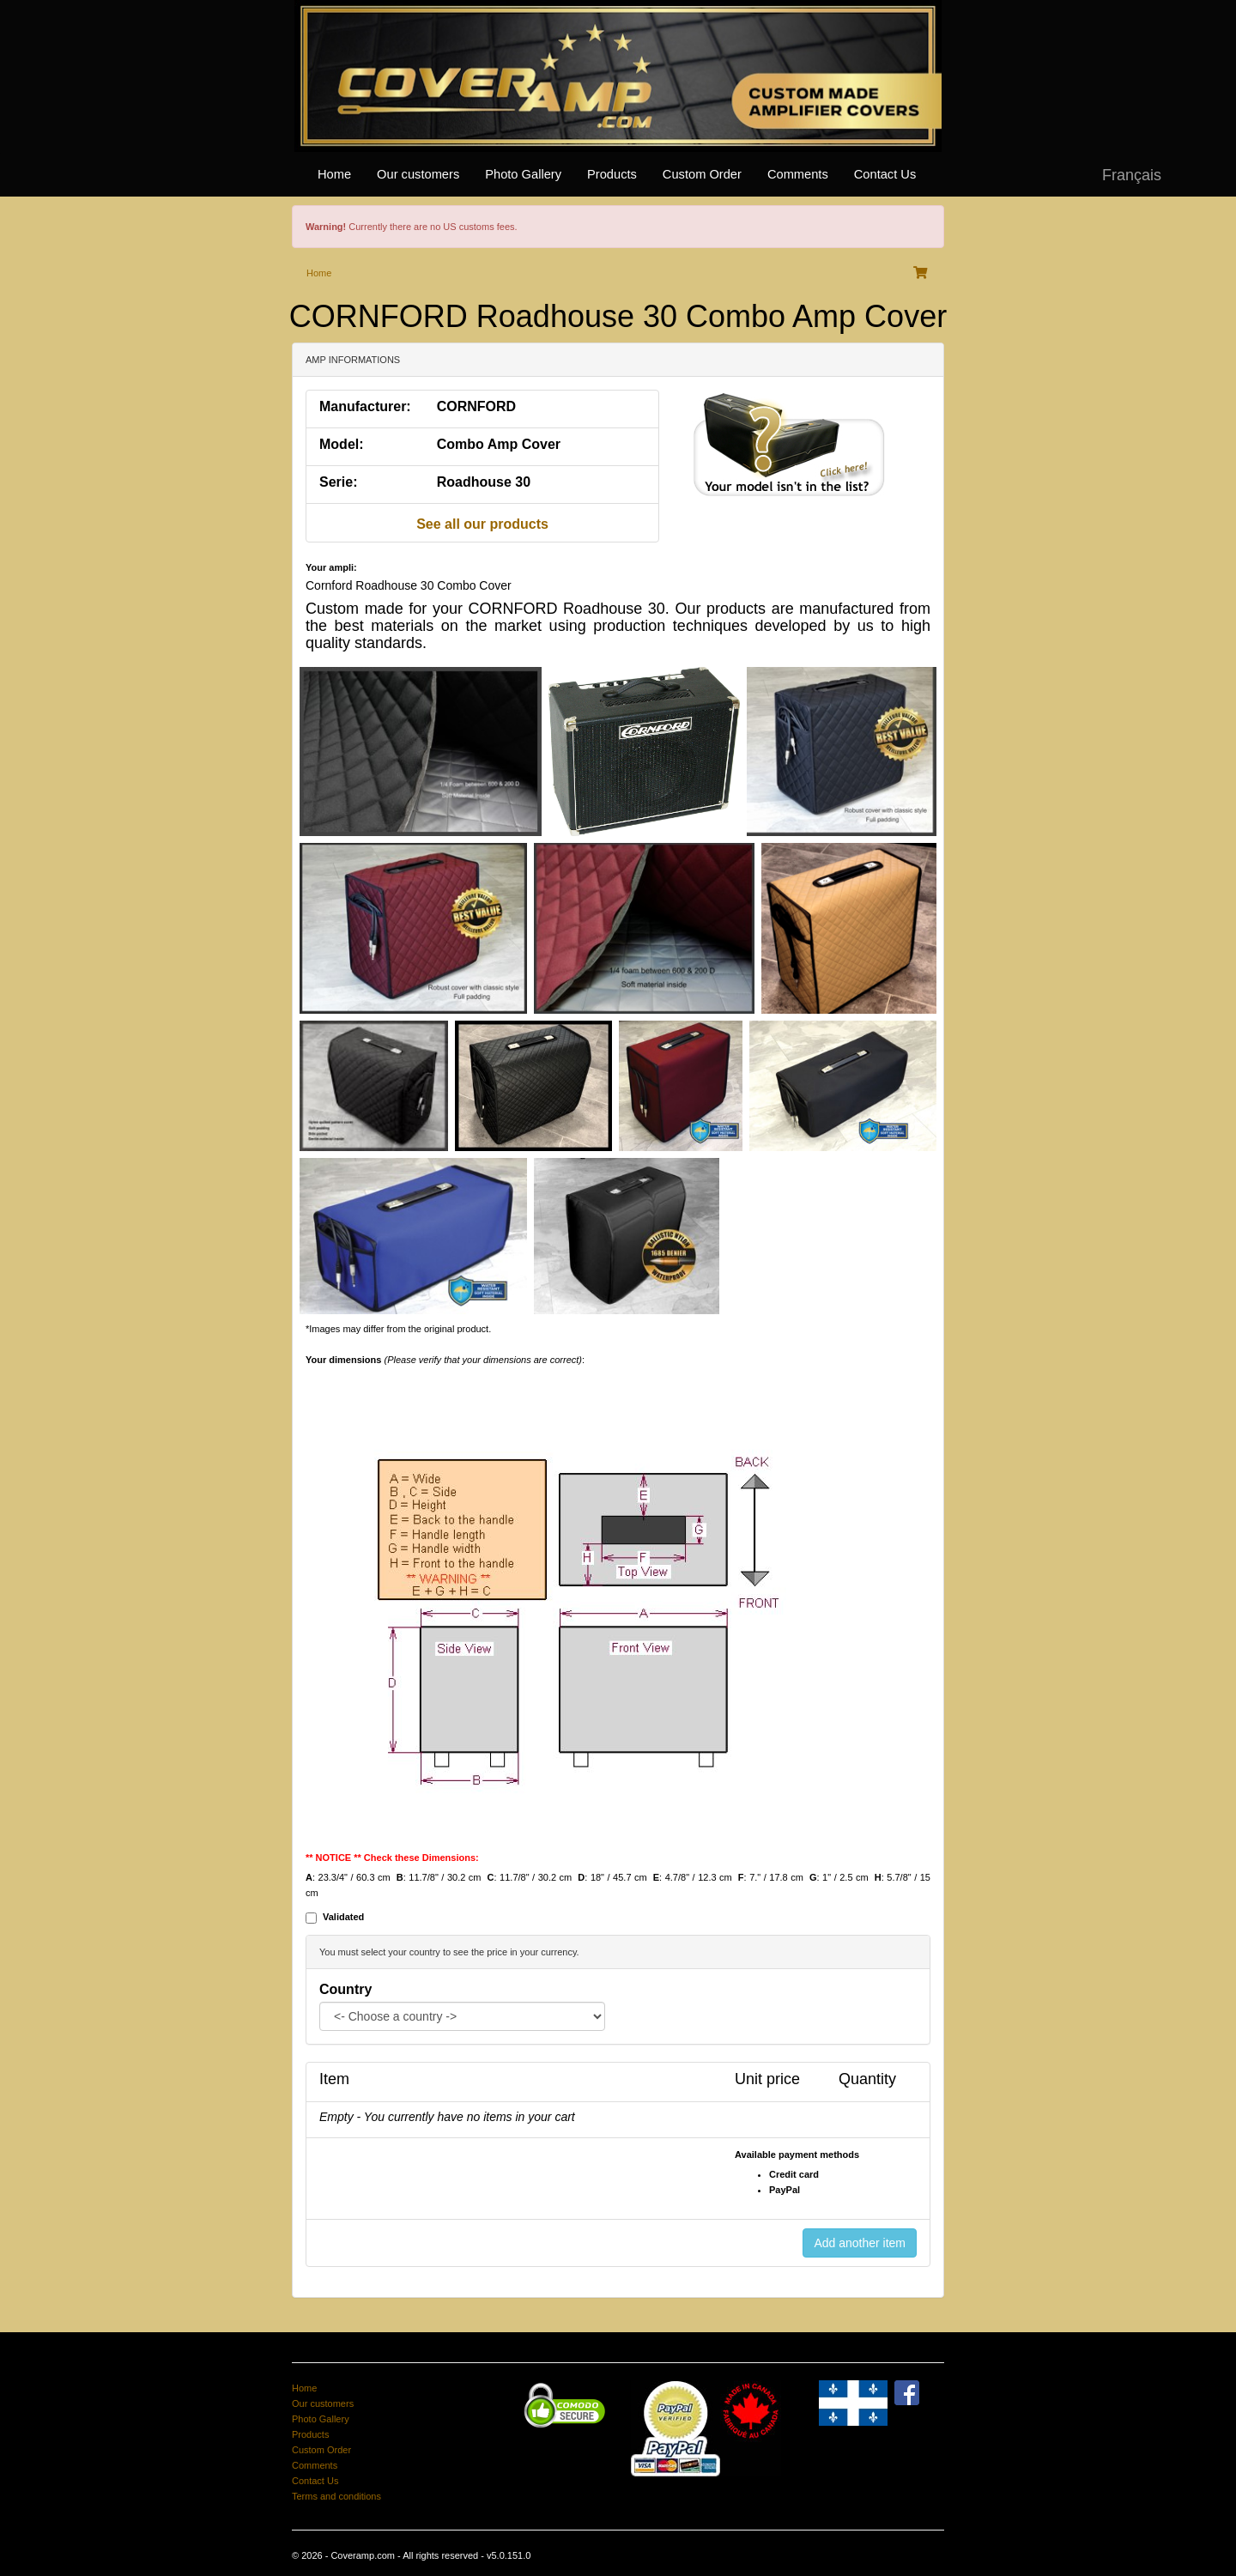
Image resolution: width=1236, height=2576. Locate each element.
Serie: (338, 482)
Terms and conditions (336, 2496)
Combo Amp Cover (498, 444)
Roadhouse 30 (483, 482)
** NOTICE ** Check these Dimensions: (392, 1857)
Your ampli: (331, 567)
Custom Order (702, 174)
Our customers (418, 174)
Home (334, 174)
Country (345, 1989)
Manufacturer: (365, 406)
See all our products (482, 524)
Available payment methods (797, 2154)
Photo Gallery (523, 174)
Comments (797, 174)
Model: (341, 444)
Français (1131, 175)
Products (612, 174)
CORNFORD (476, 406)
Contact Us (885, 174)
